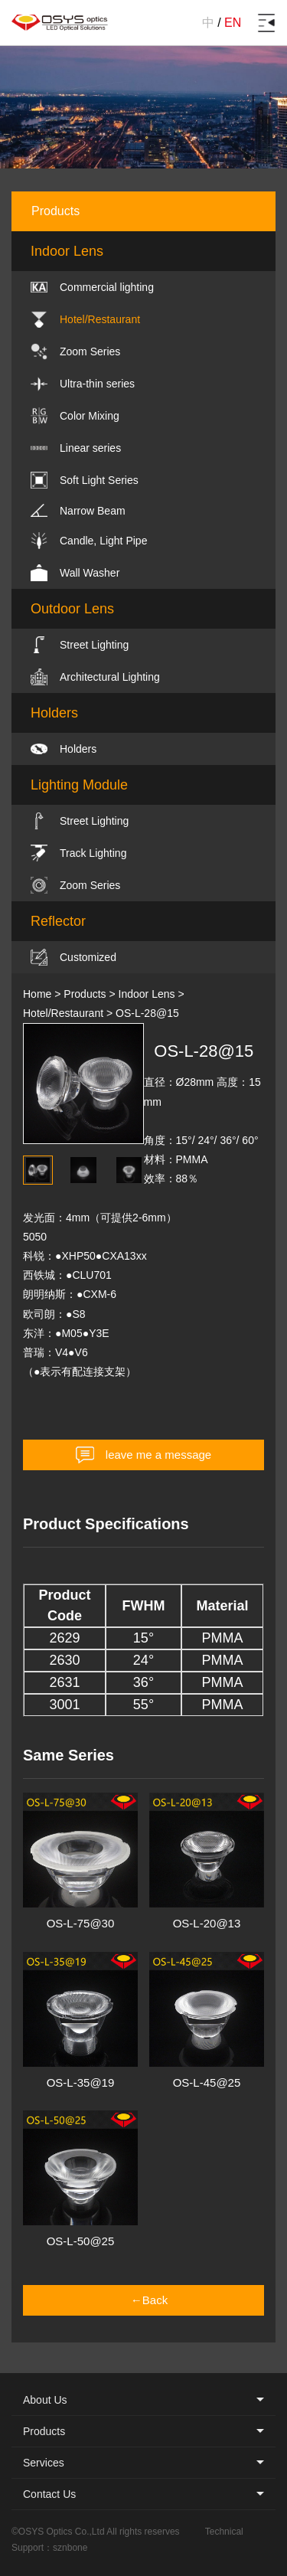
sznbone (70, 2547)
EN (232, 22)
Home (37, 994)
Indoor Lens (147, 994)
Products (85, 994)
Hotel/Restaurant (63, 1013)
